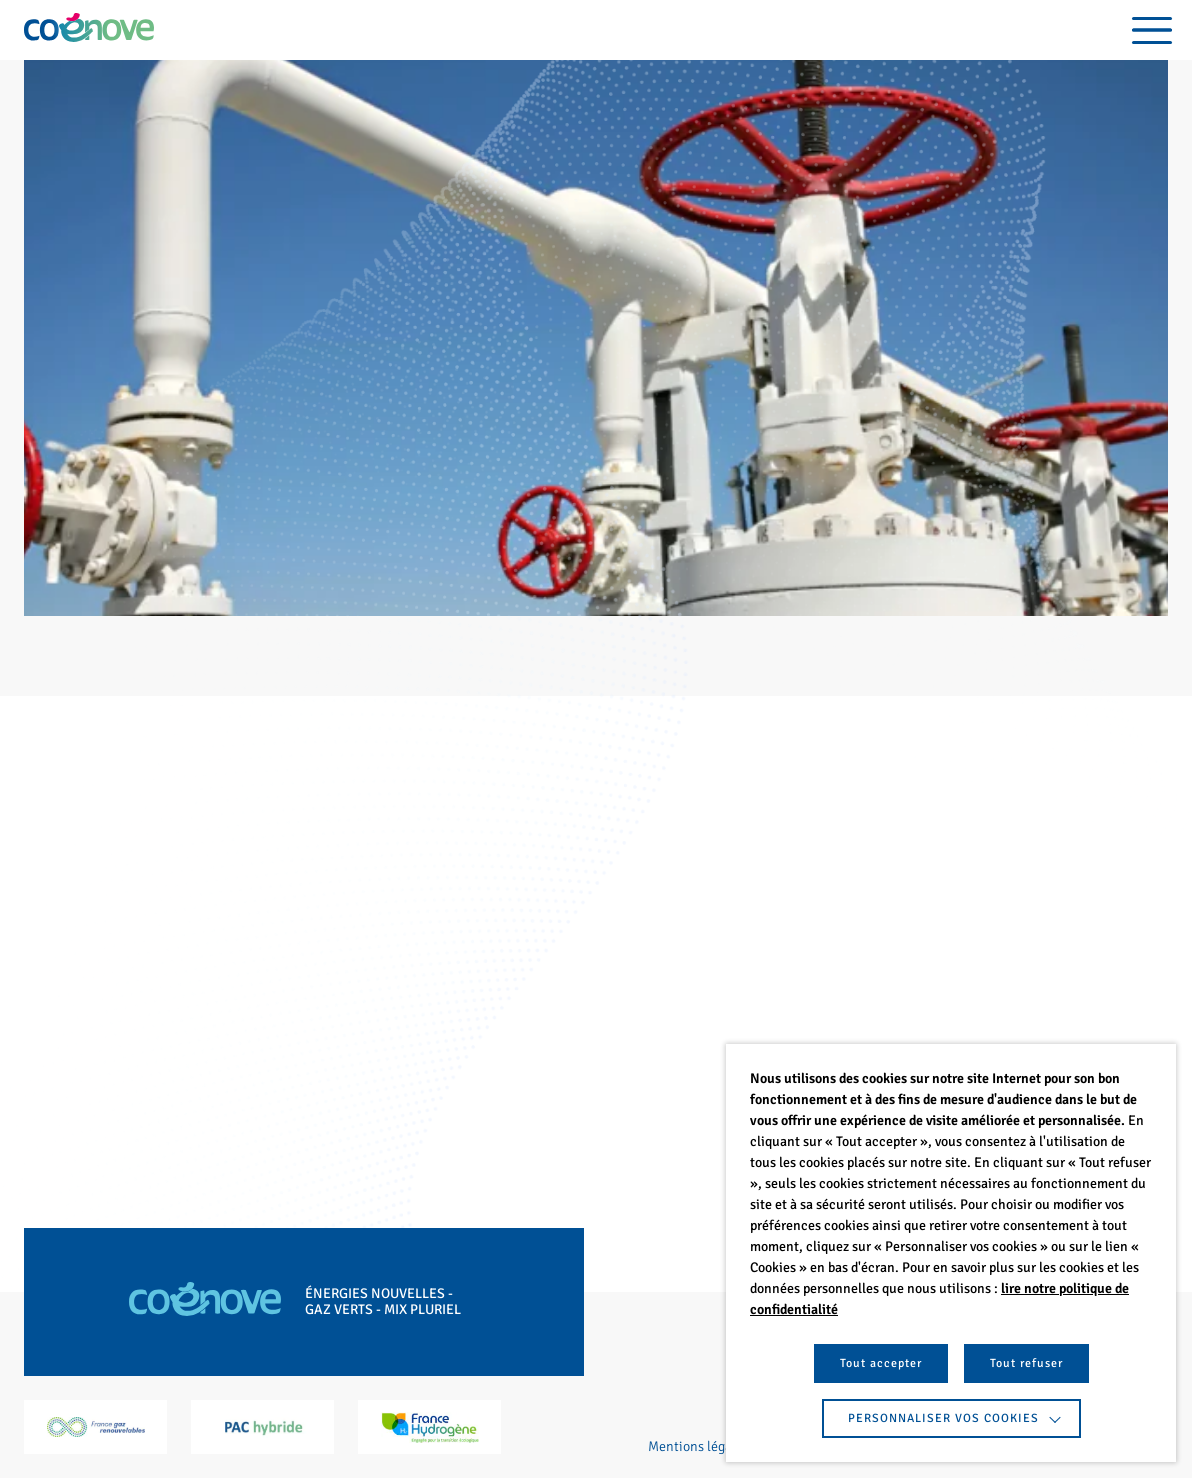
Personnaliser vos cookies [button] (943, 1418)
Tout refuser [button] (1026, 1363)
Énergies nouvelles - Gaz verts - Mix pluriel (383, 1302)
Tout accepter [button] (881, 1363)
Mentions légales (698, 1446)
